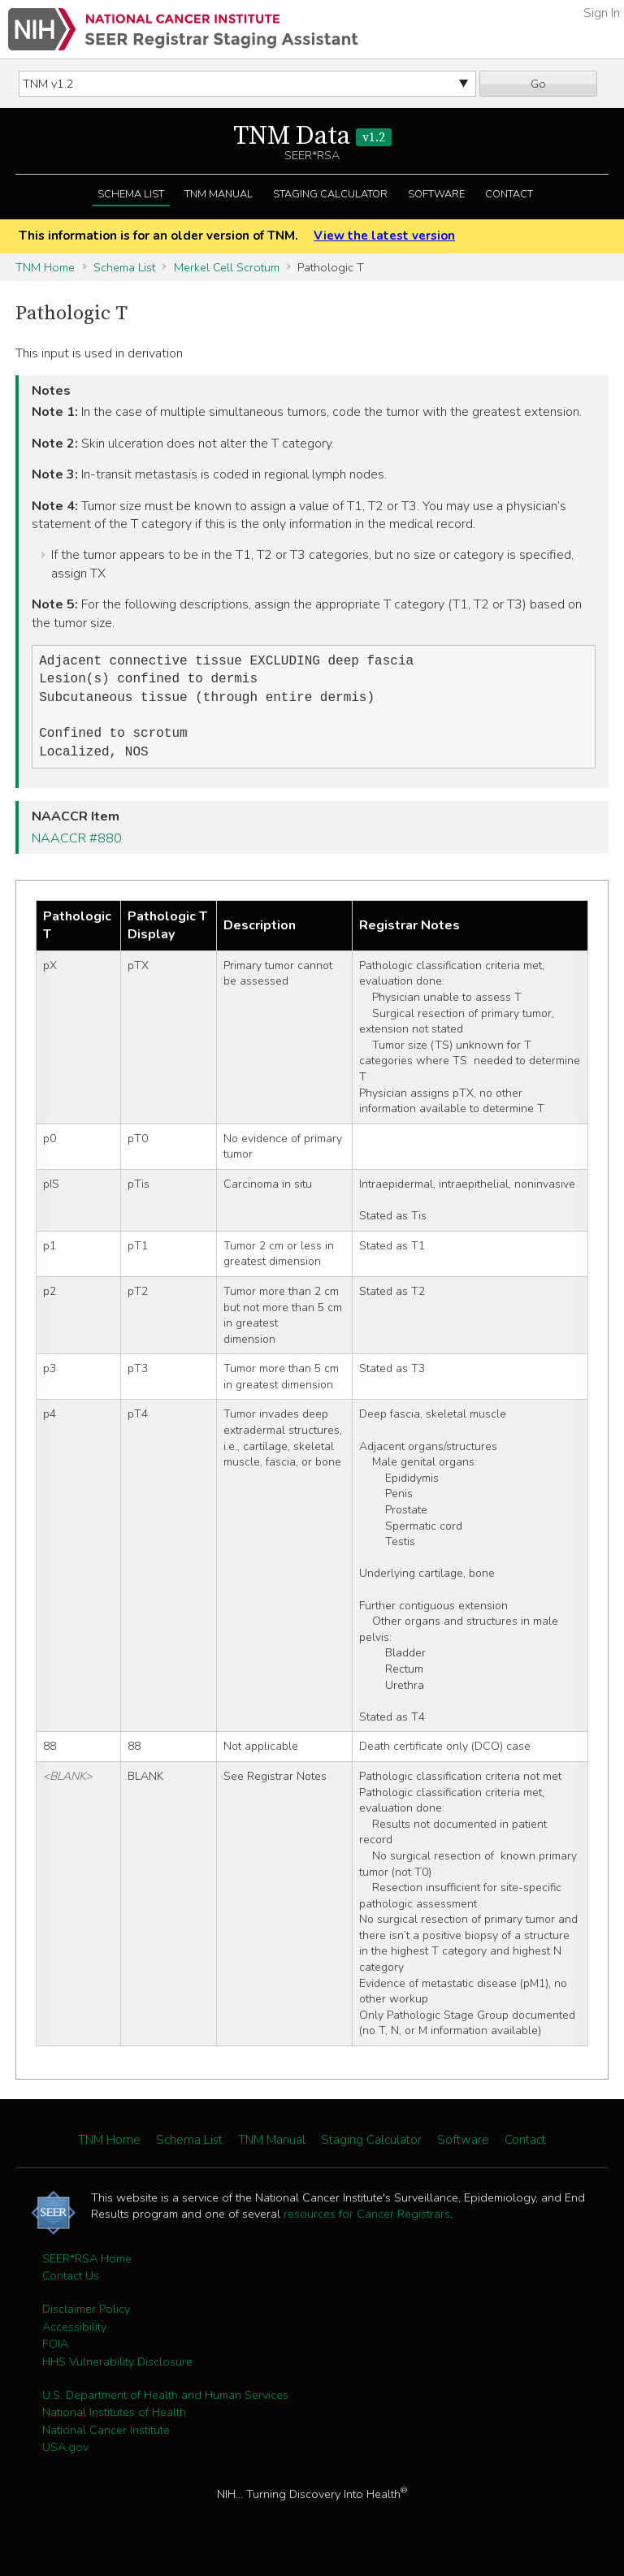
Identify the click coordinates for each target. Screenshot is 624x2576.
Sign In (601, 13)
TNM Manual (218, 194)
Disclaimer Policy (86, 2318)
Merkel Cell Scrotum (227, 267)
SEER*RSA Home (87, 2268)
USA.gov (65, 2456)
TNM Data (312, 136)
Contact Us (70, 2285)
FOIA (55, 2353)
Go (538, 84)
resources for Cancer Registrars (367, 2223)
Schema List (131, 194)
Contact (509, 194)
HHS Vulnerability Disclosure (117, 2371)
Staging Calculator (330, 194)
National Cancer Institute (106, 2439)
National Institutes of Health (114, 2422)
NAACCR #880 (77, 848)
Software (436, 194)
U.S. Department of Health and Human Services (165, 2404)
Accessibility (74, 2336)
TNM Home (45, 267)
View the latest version (384, 235)
